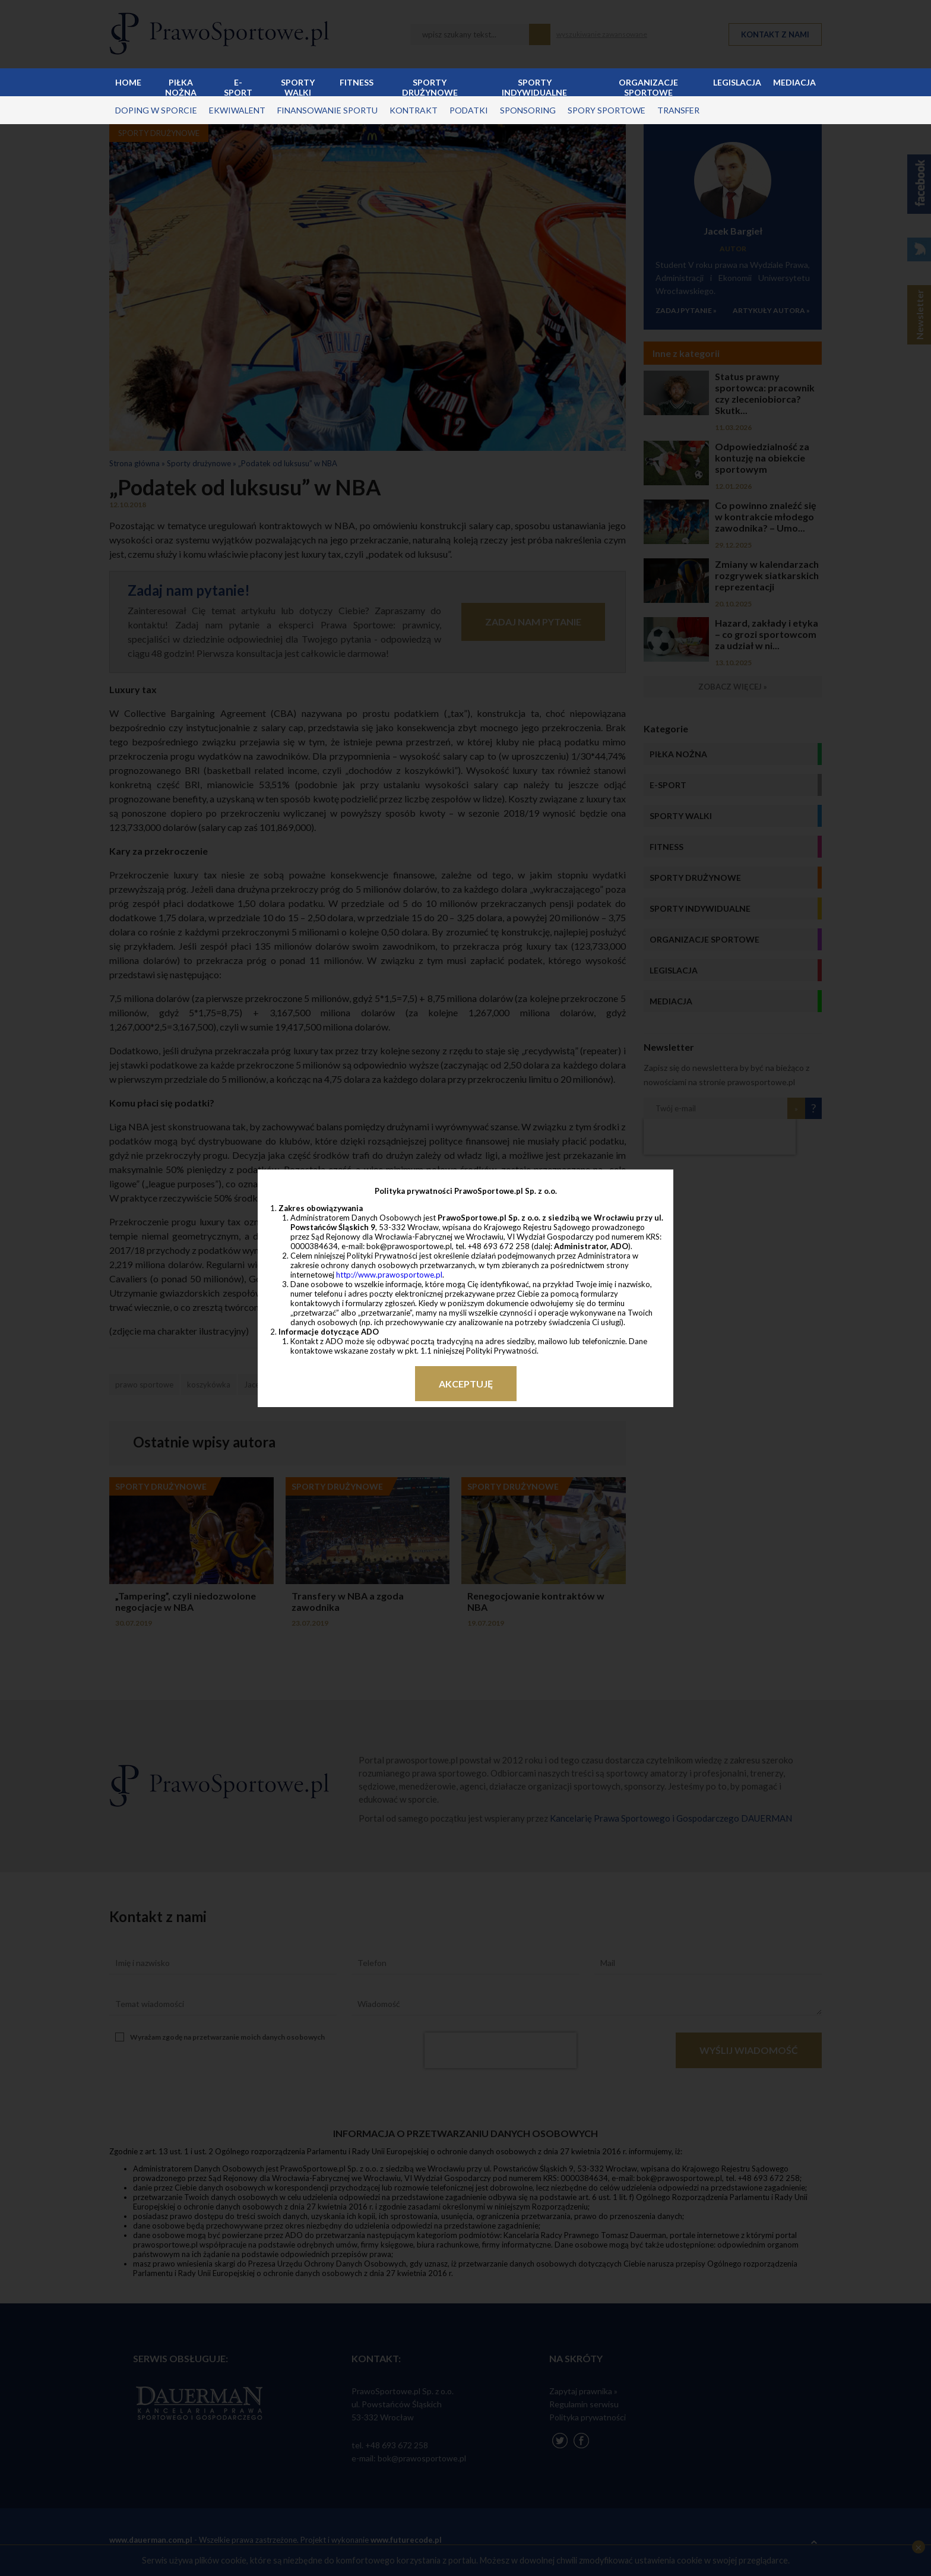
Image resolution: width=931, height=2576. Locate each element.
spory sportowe (606, 110)
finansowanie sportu (327, 110)
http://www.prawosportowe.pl (389, 1274)
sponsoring (528, 110)
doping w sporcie (156, 110)
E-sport (238, 86)
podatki (468, 110)
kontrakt (414, 110)
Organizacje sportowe (648, 86)
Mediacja (794, 82)
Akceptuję (466, 1383)
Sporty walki (298, 86)
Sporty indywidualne (534, 86)
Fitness (356, 82)
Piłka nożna (181, 86)
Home (128, 82)
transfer (678, 110)
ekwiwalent (237, 110)
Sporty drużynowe (430, 86)
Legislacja (737, 82)
